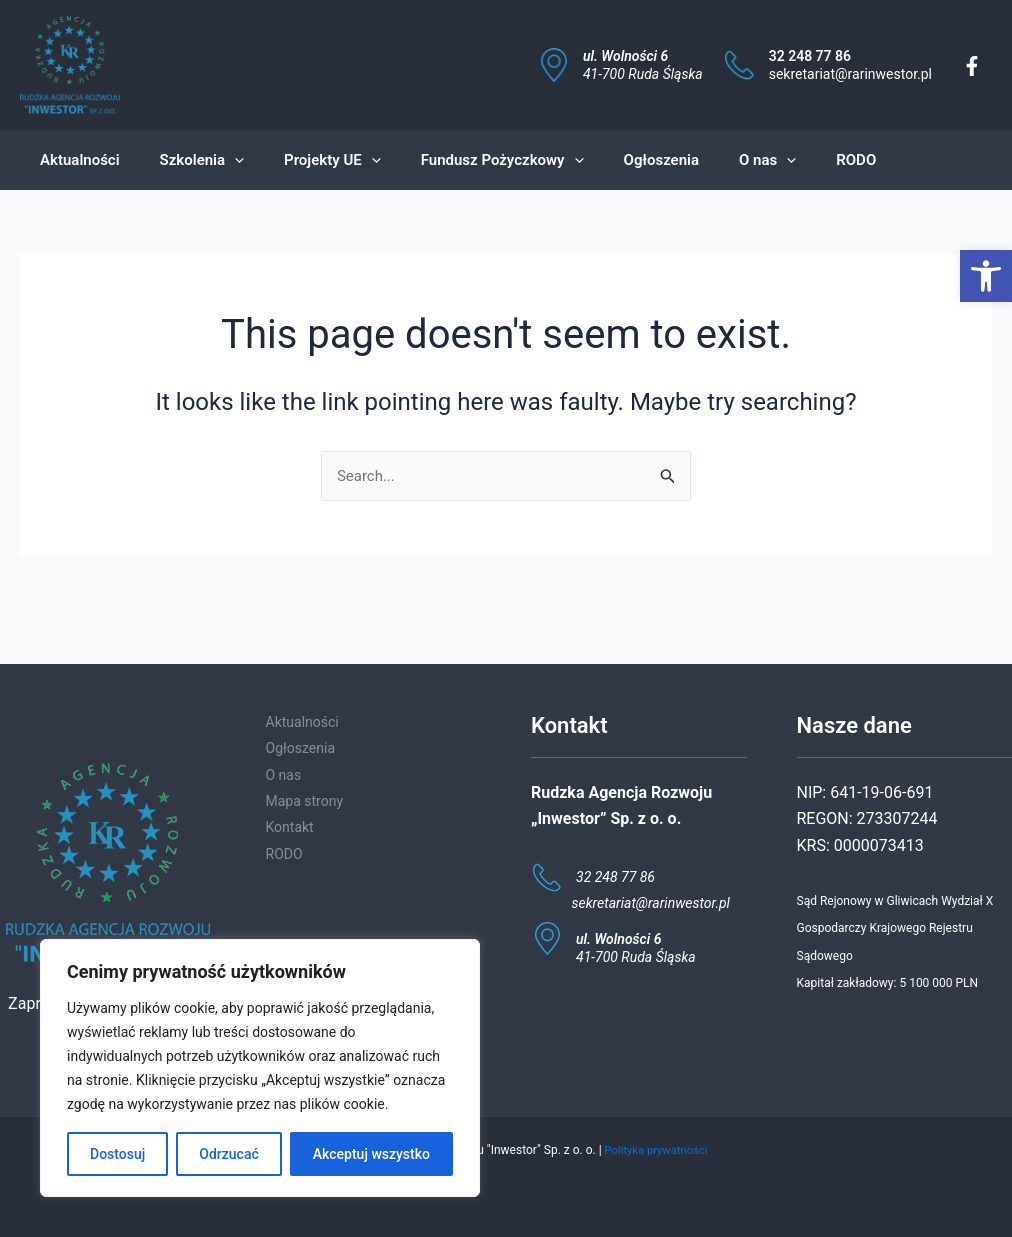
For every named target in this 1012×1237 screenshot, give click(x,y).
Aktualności (302, 722)
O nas (284, 775)
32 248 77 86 (810, 56)
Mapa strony (305, 801)
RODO (284, 854)
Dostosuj (117, 1154)
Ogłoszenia (301, 748)
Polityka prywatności (656, 1150)
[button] (986, 276)
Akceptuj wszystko (371, 1154)
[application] (219, 160)
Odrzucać (228, 1154)
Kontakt (290, 827)
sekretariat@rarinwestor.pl (850, 74)
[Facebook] (972, 66)
